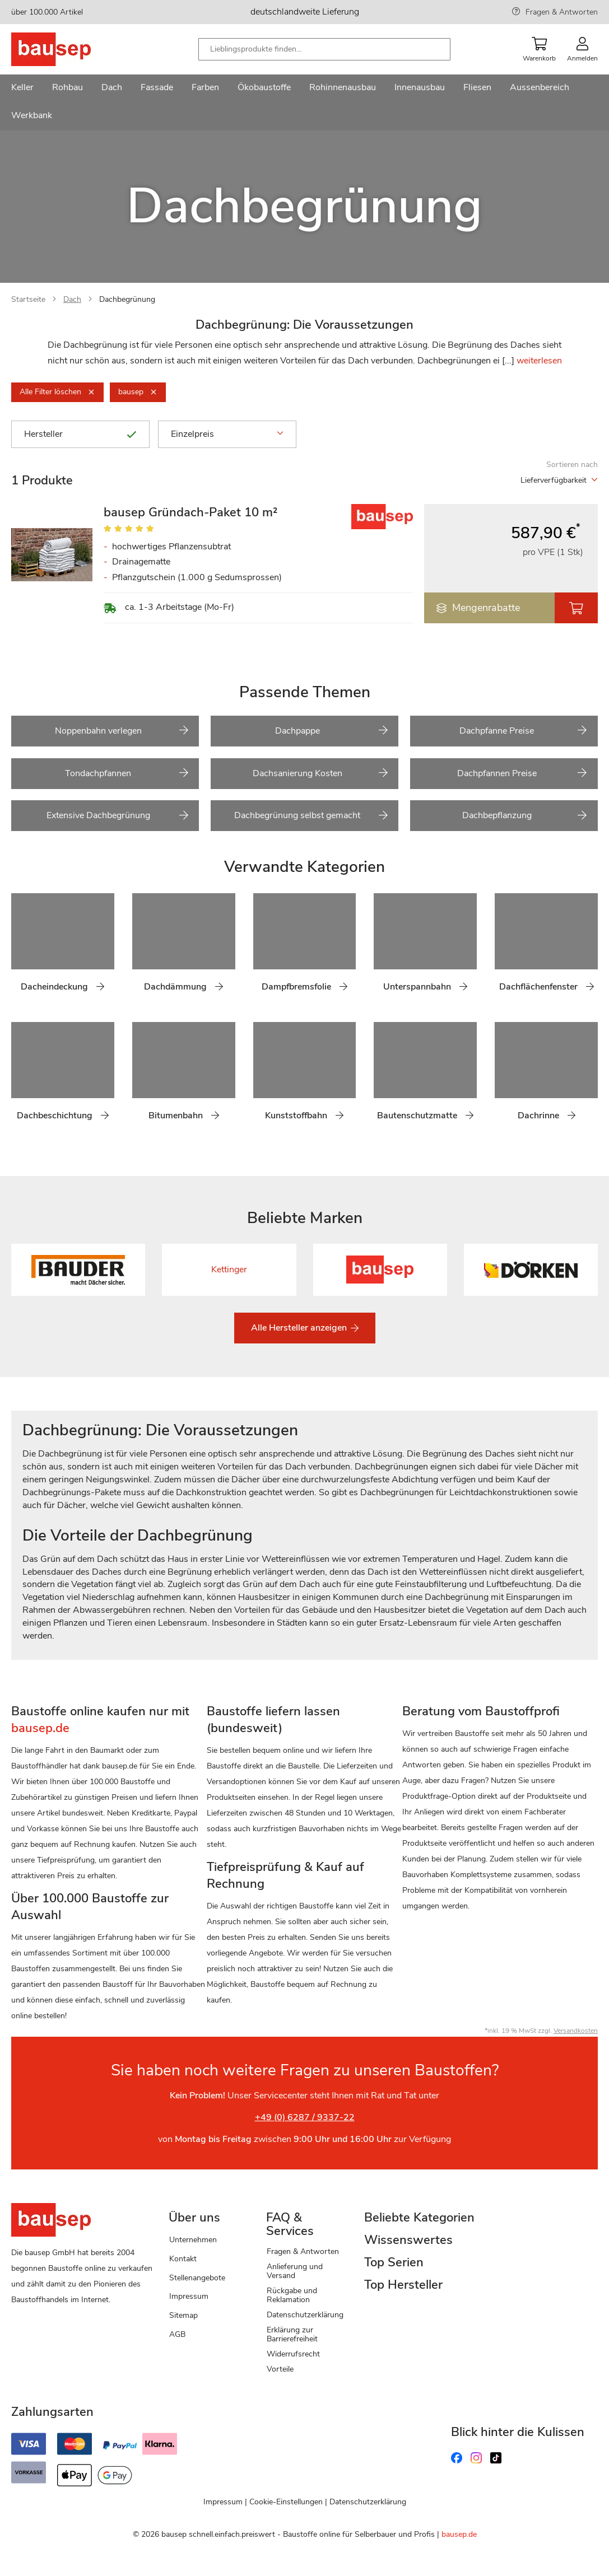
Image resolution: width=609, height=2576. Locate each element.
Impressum (188, 2296)
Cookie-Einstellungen (286, 2501)
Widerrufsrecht (293, 2354)
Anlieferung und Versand (295, 2271)
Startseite (28, 299)
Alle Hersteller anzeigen (300, 1328)
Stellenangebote (197, 2277)
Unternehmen (193, 2239)
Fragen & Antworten (562, 12)
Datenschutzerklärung (305, 2314)
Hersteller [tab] (80, 434)
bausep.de (459, 2534)
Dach (72, 299)
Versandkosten (576, 2030)
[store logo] (68, 49)
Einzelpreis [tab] (227, 434)
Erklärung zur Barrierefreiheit (292, 2334)
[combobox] (324, 49)
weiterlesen (539, 360)
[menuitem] (22, 88)
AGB (177, 2334)
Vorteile (280, 2369)
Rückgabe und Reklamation (292, 2295)
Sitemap (183, 2315)
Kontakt (183, 2258)
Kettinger (229, 1269)
